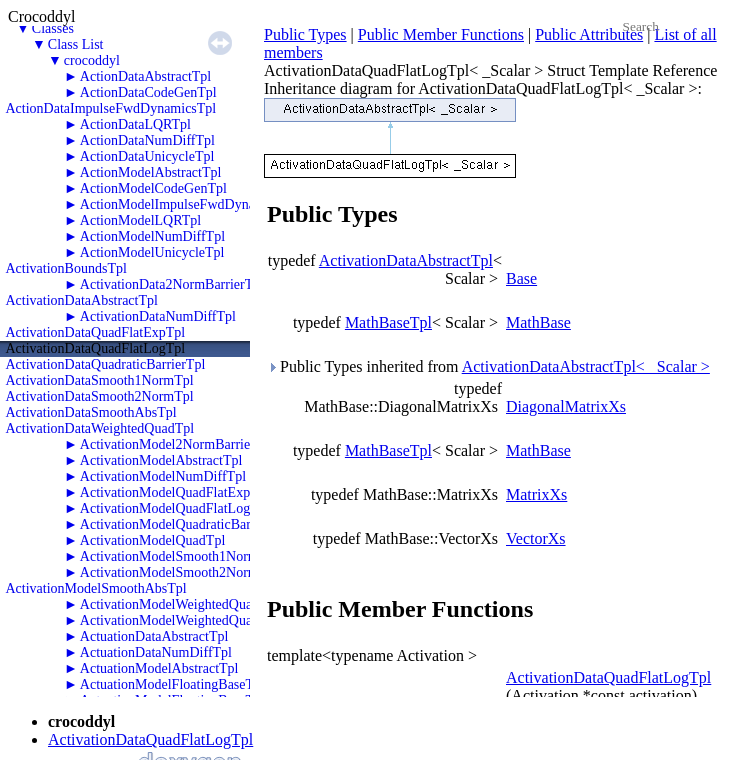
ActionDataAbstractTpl (145, 76)
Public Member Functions (441, 34)
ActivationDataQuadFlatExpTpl (96, 332)
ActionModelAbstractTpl (151, 172)
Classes (53, 28)
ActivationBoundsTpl (66, 268)
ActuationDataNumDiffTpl (156, 652)
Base (521, 278)
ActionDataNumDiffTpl (147, 140)
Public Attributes (589, 34)
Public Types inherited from (488, 366)
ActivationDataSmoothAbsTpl (91, 412)
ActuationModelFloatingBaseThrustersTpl (199, 684)
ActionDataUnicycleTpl (147, 156)
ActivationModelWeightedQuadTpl (179, 620)
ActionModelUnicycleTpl (152, 252)
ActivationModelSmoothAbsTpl (96, 588)
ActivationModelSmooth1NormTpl (179, 556)
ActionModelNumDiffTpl (152, 236)
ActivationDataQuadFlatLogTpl (96, 348)
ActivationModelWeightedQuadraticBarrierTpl (211, 604)
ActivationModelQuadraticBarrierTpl (185, 524)
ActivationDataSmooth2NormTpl (100, 396)
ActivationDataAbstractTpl (82, 300)
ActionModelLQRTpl (140, 220)
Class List (76, 44)
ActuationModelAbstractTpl (159, 668)
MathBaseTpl (388, 322)
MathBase (538, 322)
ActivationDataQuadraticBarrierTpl (106, 364)
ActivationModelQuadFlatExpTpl (175, 492)
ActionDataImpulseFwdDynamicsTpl (111, 108)
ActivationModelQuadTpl (152, 540)
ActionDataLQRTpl (135, 124)
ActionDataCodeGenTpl (148, 92)
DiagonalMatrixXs (566, 406)
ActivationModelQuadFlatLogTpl (175, 508)
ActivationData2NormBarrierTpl (172, 284)
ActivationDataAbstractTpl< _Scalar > (586, 366)
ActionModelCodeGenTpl (153, 188)
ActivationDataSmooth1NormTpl (100, 380)
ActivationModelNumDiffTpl (163, 476)
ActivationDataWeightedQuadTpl (100, 428)
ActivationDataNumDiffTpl (158, 316)
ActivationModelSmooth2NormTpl (179, 572)
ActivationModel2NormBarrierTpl (177, 444)
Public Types (305, 34)
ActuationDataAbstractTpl (154, 636)
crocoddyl (92, 60)
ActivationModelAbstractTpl (161, 460)
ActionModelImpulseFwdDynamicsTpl (190, 204)
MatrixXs (536, 494)
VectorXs (536, 538)
